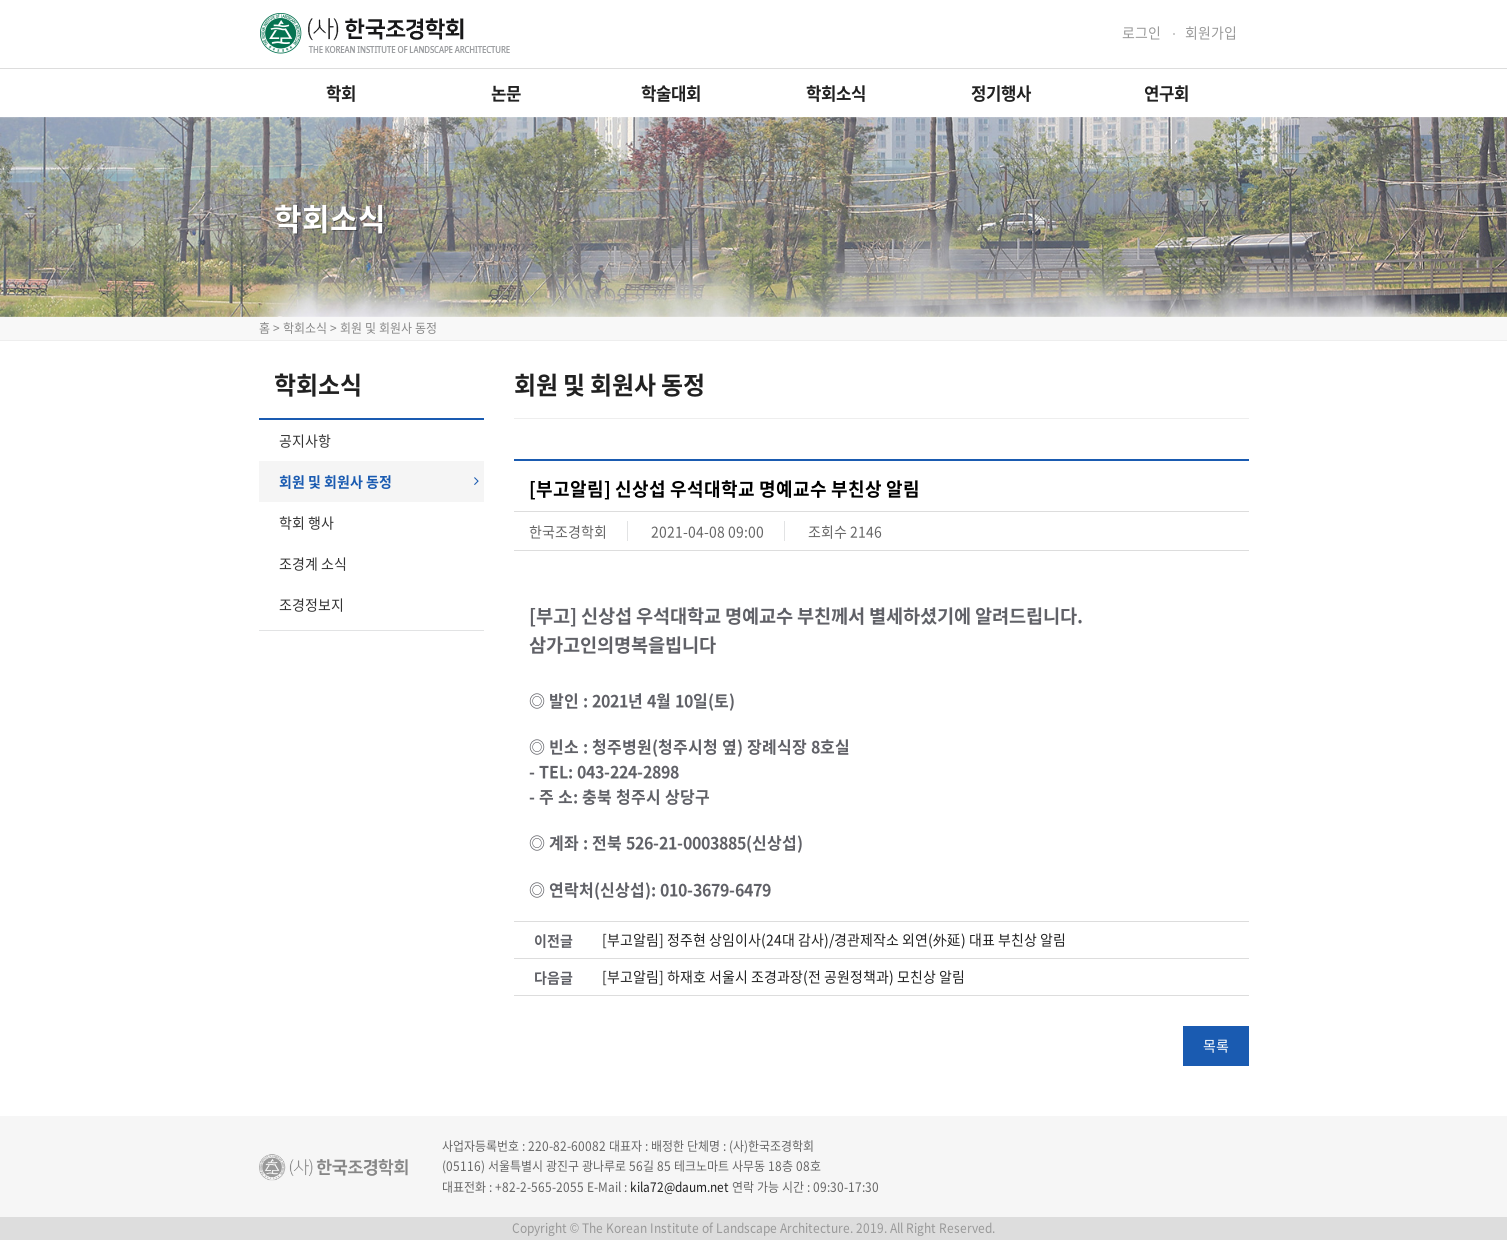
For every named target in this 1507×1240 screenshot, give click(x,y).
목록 (1216, 1045)
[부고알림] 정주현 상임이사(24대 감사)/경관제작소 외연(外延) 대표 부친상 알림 (834, 939)
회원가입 (1211, 32)
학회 (341, 93)
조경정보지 (311, 604)
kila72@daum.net (679, 1187)
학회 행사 (306, 522)
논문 (506, 93)
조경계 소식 (313, 563)
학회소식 (836, 93)
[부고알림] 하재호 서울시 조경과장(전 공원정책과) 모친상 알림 (783, 976)
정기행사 (1001, 93)
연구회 (1166, 93)
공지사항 (305, 440)
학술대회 (671, 93)
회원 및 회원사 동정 (379, 481)
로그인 (1141, 32)
